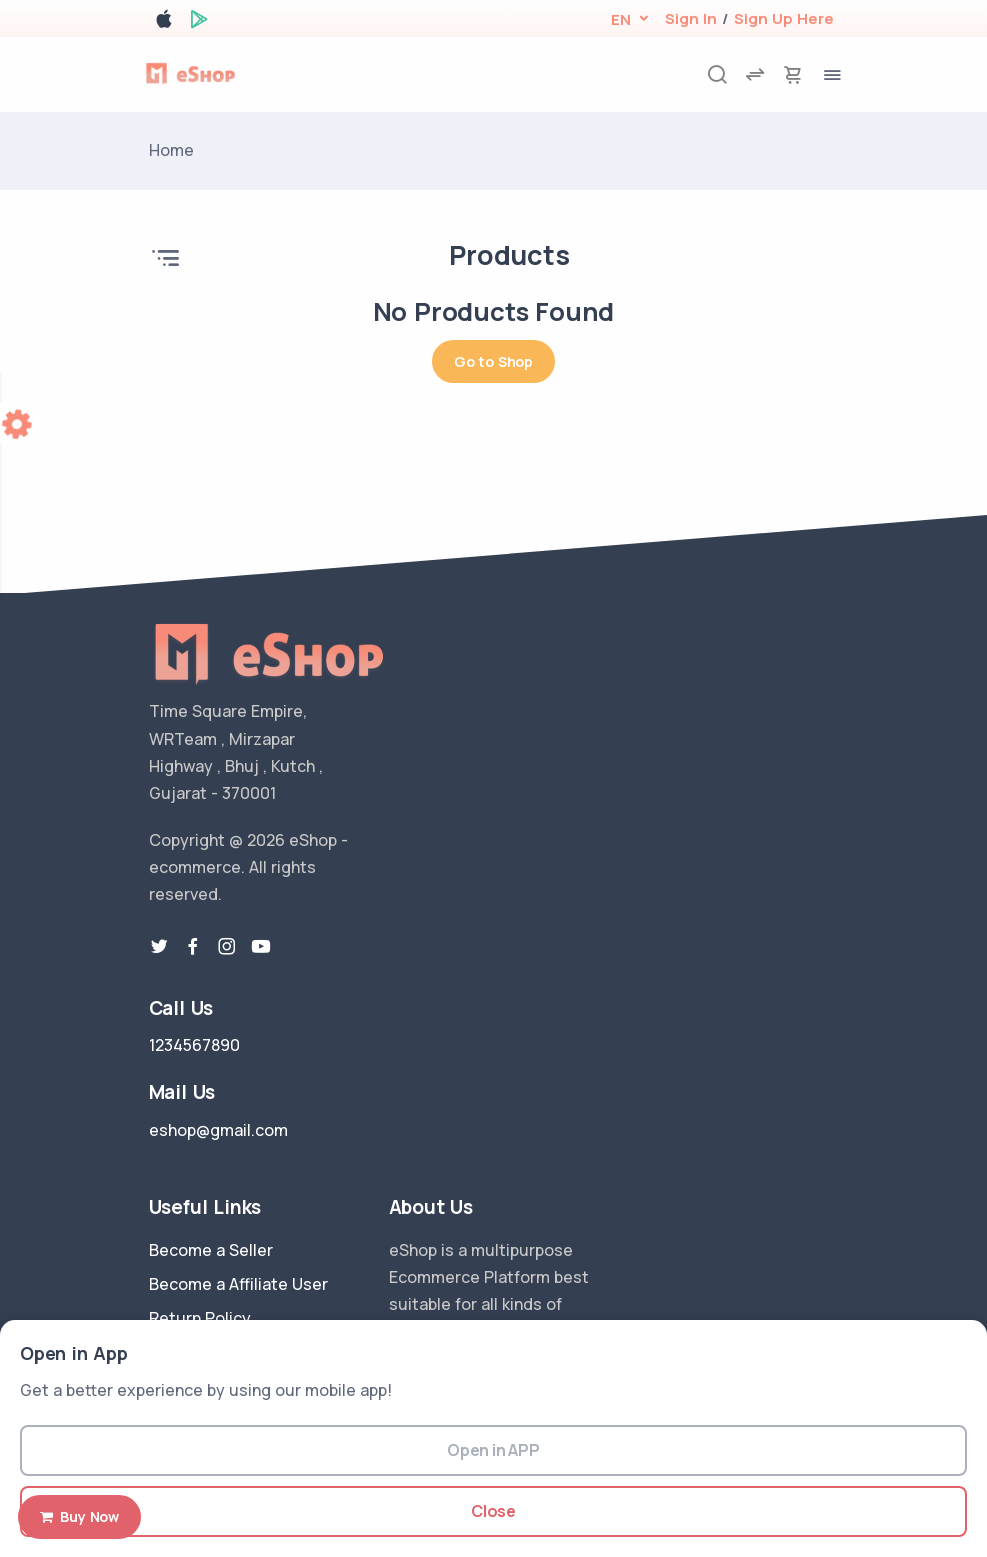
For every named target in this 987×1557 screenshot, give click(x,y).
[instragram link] (227, 947)
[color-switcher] (20, 422)
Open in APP (493, 1450)
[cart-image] (793, 74)
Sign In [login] (691, 18)
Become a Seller (211, 1250)
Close (493, 1511)
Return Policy (200, 1318)
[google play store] (199, 22)
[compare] (755, 74)
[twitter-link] (159, 947)
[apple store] (164, 22)
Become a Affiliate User (238, 1284)
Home (171, 150)
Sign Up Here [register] (784, 18)
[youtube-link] (261, 947)
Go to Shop (493, 361)
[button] (620, 19)
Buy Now (79, 1516)
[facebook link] (193, 947)
